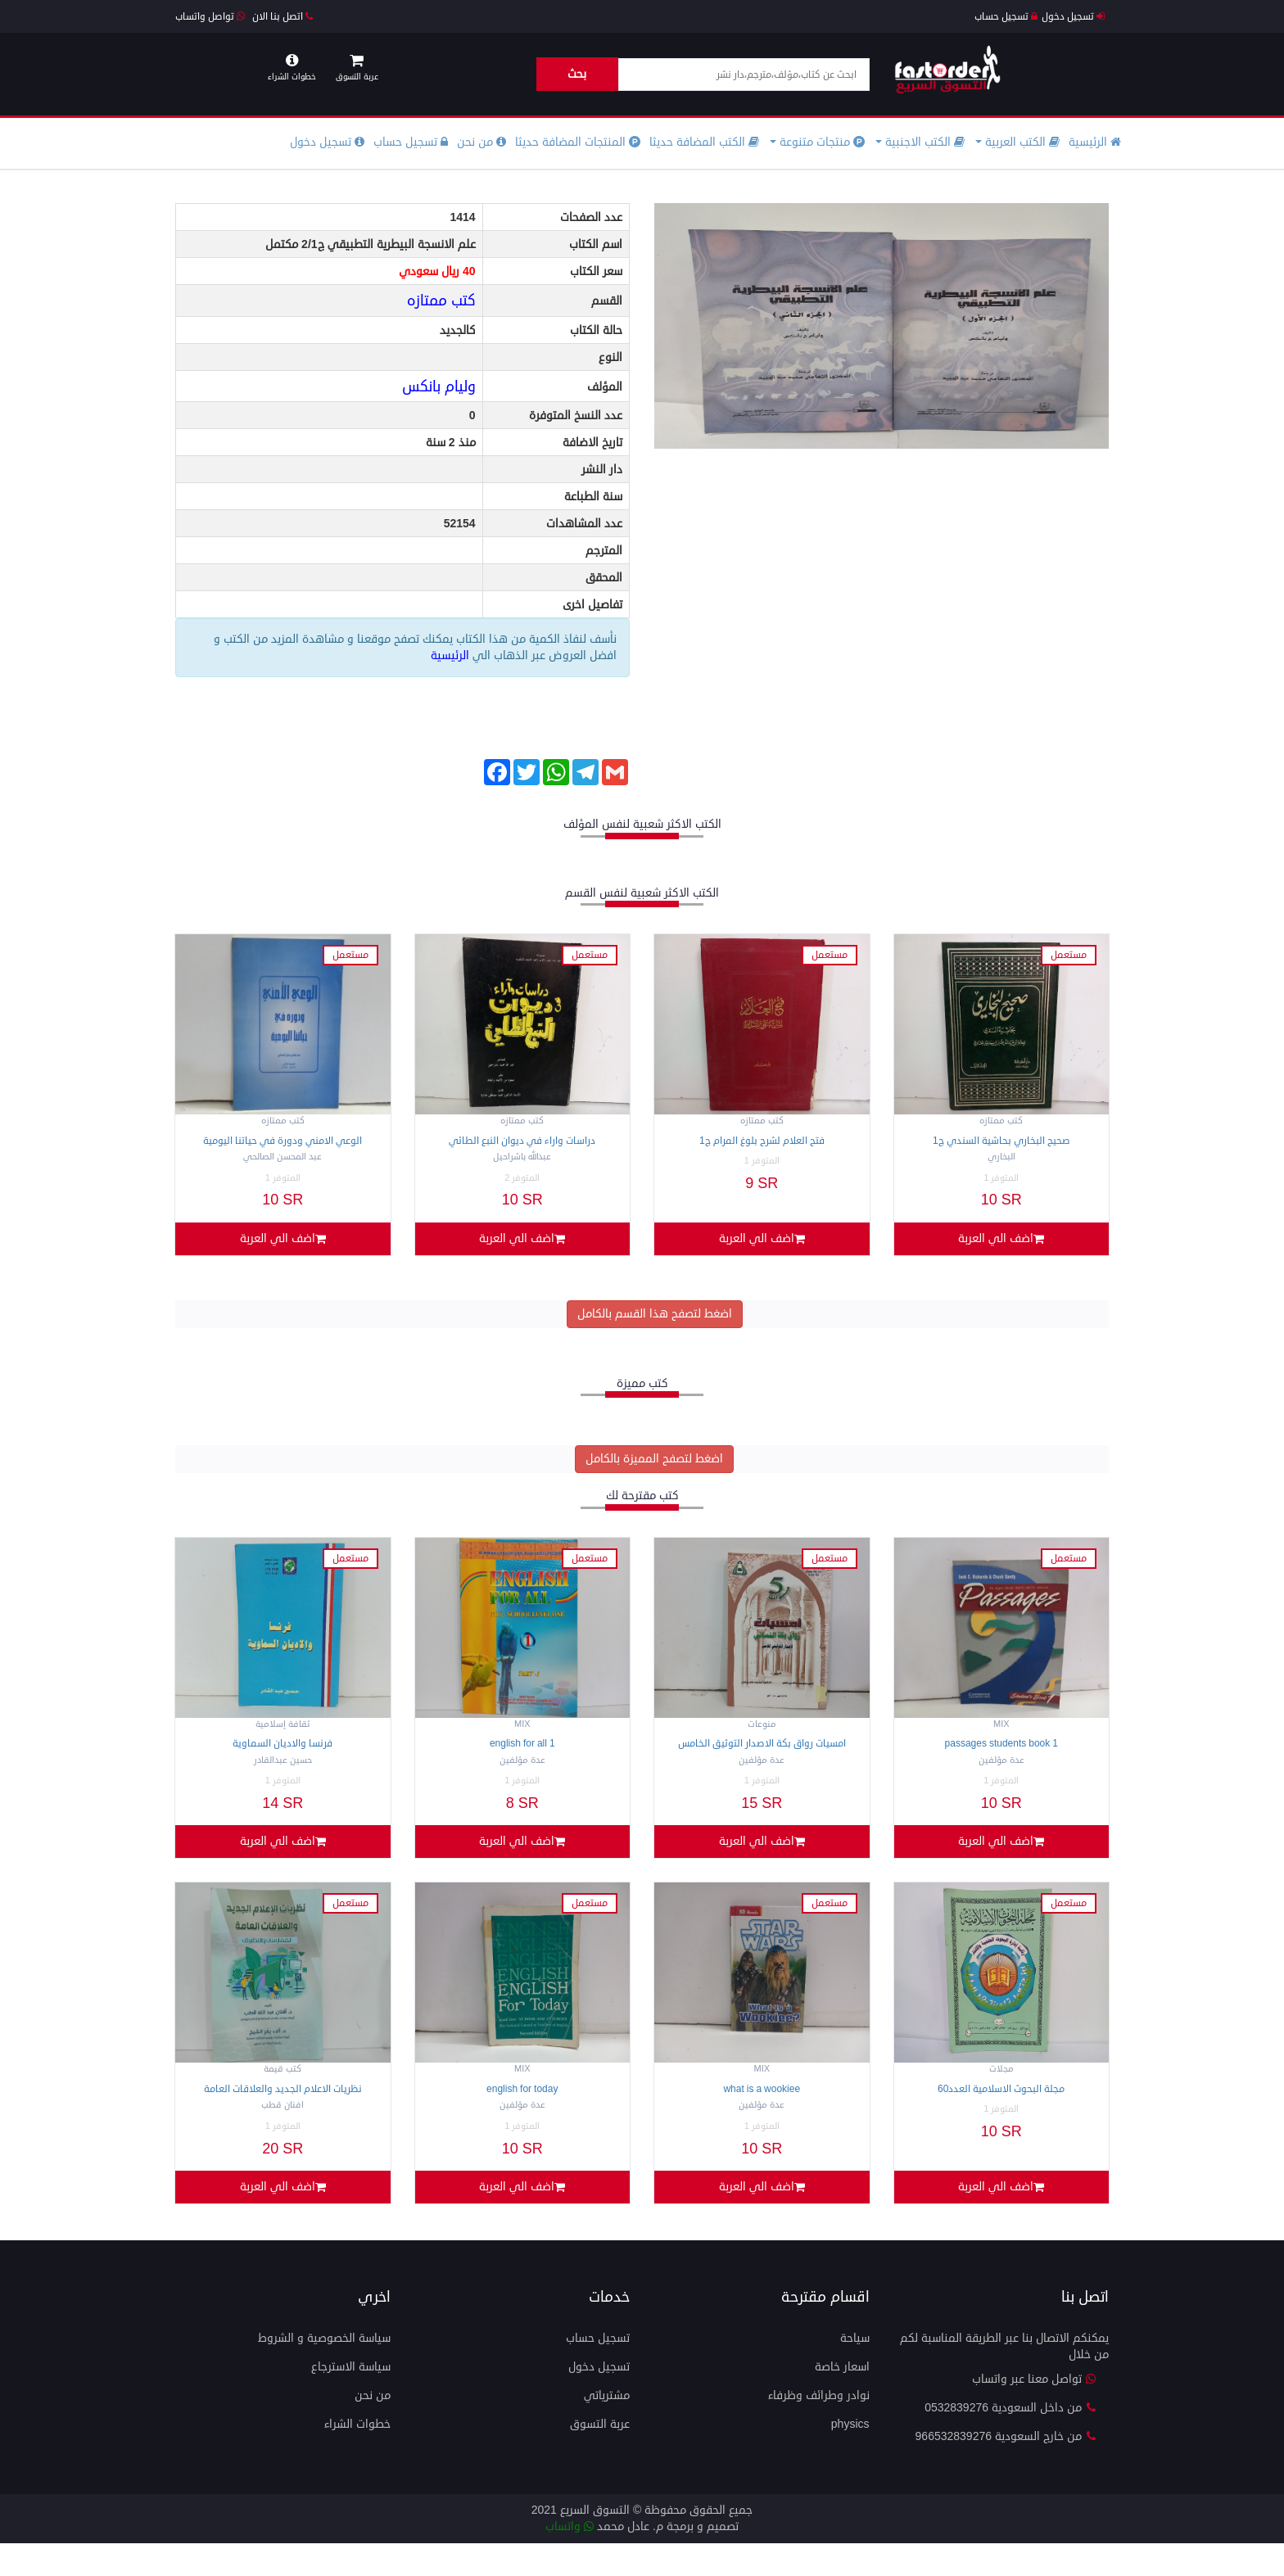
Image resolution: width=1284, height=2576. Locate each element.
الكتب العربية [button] (1017, 142)
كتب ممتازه (441, 300)
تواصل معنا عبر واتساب (1034, 2412)
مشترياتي (607, 2428)
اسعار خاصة (842, 2399)
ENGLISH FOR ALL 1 (522, 1755)
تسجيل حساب (1006, 17)
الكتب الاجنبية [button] (920, 142)
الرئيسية (1095, 142)
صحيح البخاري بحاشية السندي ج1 (1001, 1141)
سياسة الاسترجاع (351, 2399)
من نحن (481, 142)
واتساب (569, 2559)
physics (850, 2457)
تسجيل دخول (1073, 17)
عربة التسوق (600, 2457)
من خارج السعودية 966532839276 (1006, 2469)
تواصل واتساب (210, 17)
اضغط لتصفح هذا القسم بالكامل (654, 1324)
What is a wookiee (761, 2111)
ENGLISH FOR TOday (522, 2111)
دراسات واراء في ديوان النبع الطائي (522, 1141)
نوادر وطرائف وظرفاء (819, 2428)
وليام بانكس (439, 386)
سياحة (855, 2371)
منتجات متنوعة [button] (817, 142)
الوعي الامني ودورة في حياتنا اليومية (282, 1141)
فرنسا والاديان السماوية (282, 1755)
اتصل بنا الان (282, 17)
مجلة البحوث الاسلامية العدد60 (1001, 2111)
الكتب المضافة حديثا (704, 142)
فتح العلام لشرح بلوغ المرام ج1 (762, 1141)
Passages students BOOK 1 (1001, 1755)
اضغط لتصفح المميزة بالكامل (654, 1470)
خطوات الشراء (357, 2457)
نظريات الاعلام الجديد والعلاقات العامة (283, 2111)
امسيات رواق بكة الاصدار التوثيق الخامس (762, 1755)
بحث (576, 74)
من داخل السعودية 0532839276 (1010, 2440)
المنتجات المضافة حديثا (577, 142)
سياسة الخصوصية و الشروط (324, 2371)
